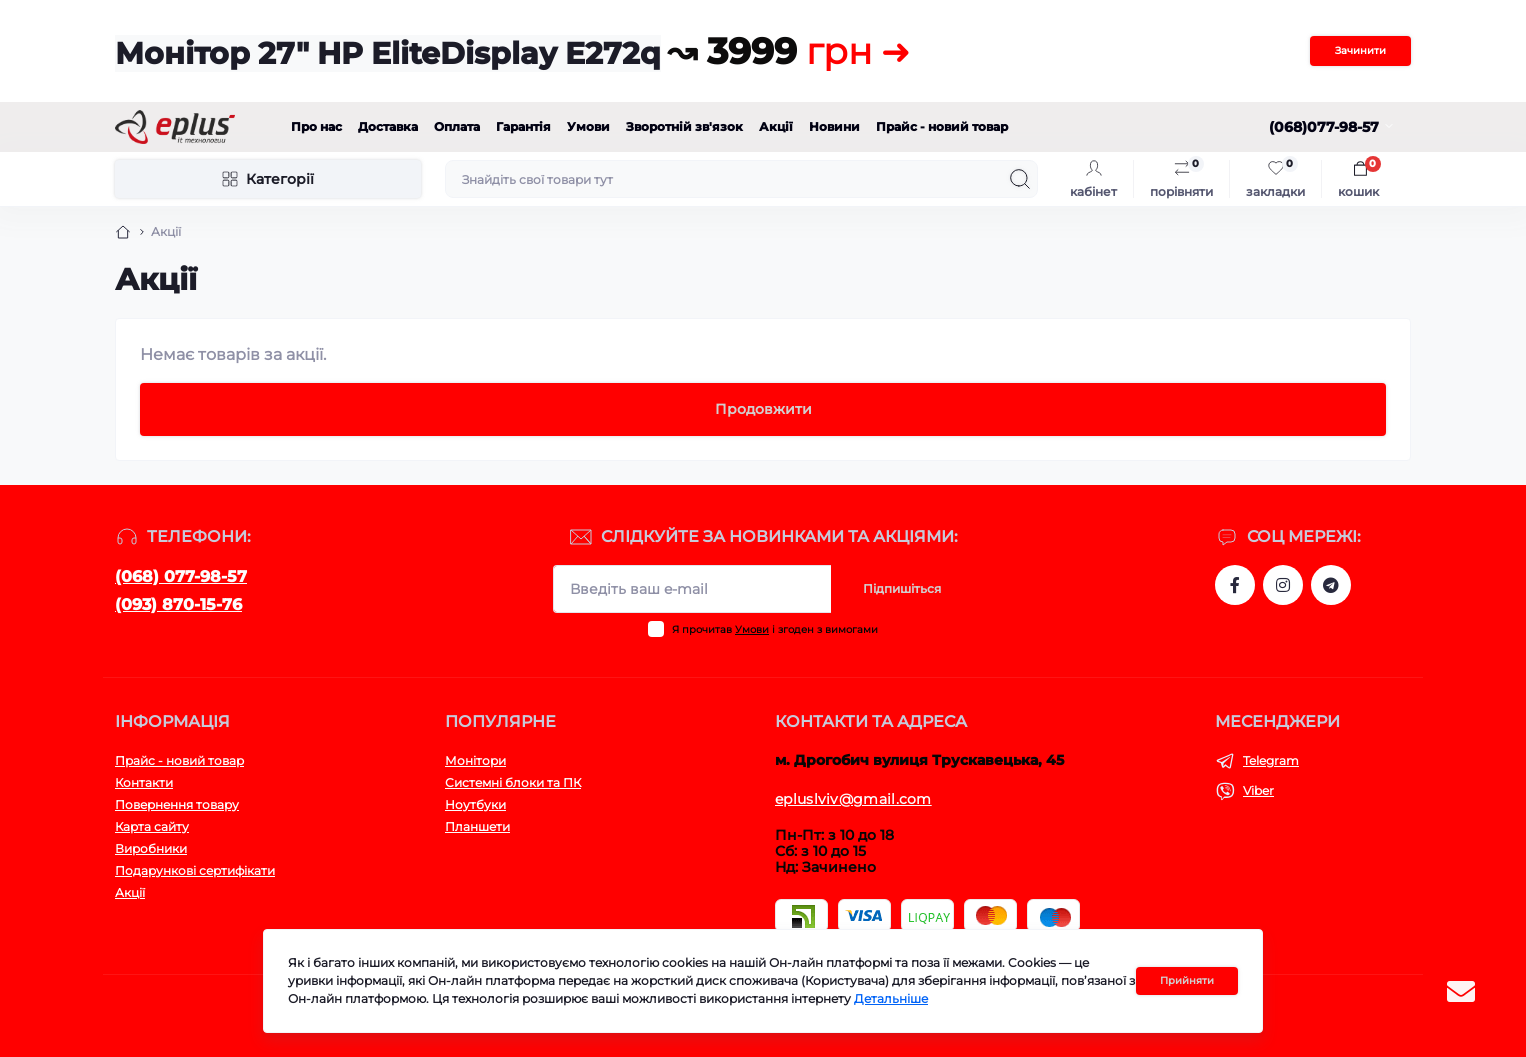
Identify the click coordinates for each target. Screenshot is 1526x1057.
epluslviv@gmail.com (853, 799)
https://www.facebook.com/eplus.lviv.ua (1235, 585)
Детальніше (891, 998)
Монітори (475, 760)
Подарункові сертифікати (195, 870)
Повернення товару (177, 804)
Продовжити (763, 409)
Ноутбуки (475, 804)
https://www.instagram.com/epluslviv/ (1283, 585)
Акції (776, 126)
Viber (1258, 790)
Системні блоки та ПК (513, 782)
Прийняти (1187, 980)
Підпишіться (902, 588)
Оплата (457, 126)
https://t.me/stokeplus (1331, 585)
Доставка (388, 126)
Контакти (144, 782)
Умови (588, 126)
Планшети (477, 826)
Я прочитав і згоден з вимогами (775, 629)
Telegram (1271, 760)
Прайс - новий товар (942, 126)
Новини (834, 126)
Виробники (151, 848)
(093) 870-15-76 (178, 604)
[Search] (1020, 179)
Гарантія (523, 126)
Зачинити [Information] (1360, 50)
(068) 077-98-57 (181, 576)
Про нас (316, 126)
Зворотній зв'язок (684, 126)
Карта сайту (152, 826)
